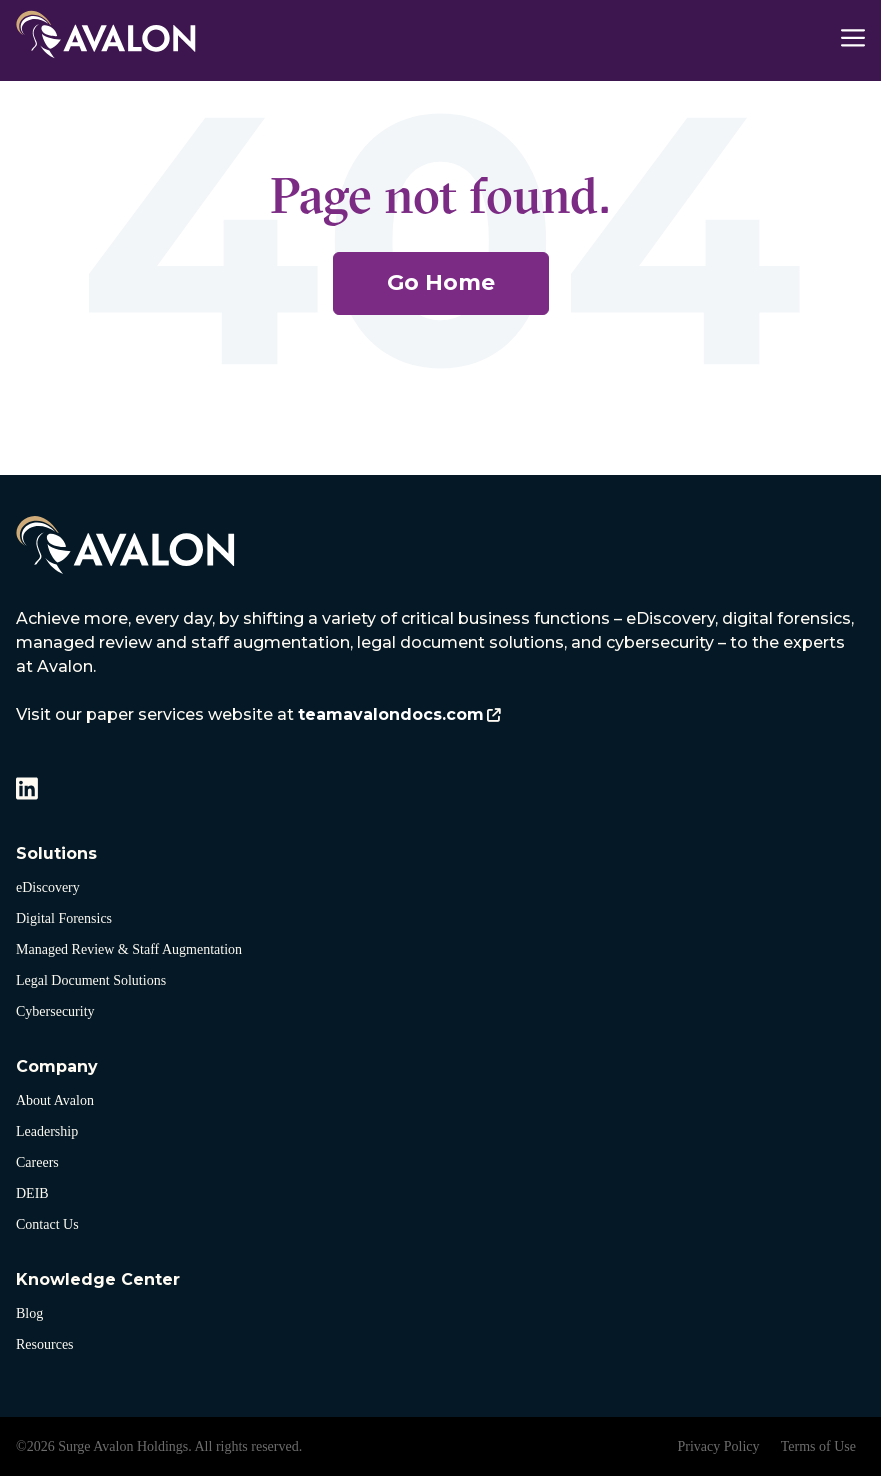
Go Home (441, 282)
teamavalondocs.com (391, 714)
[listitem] (440, 667)
